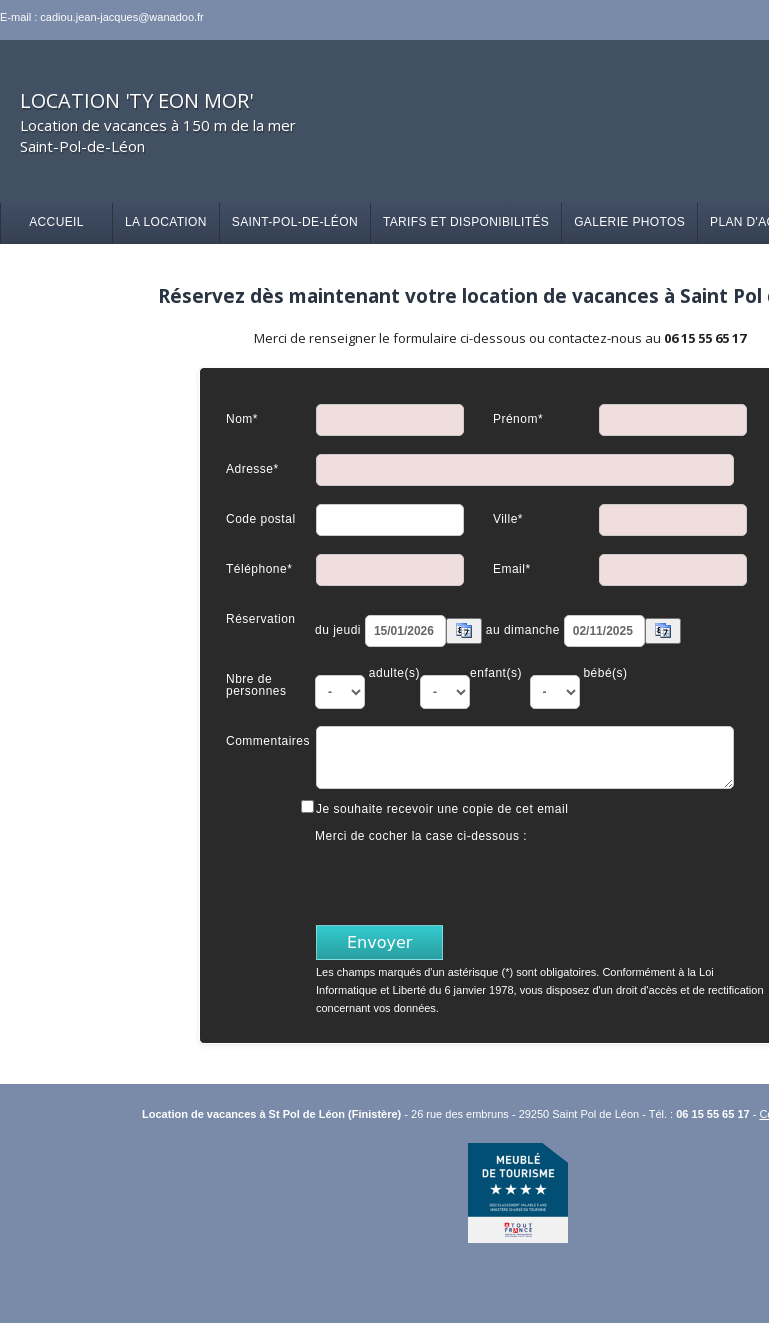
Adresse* (252, 468)
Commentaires (268, 740)
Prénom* (518, 418)
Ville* (508, 518)
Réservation (261, 618)
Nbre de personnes (256, 684)
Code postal (261, 518)
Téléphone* (259, 568)
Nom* (242, 418)
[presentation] (468, 882)
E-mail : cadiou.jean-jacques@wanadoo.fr (102, 17)
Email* (512, 568)
